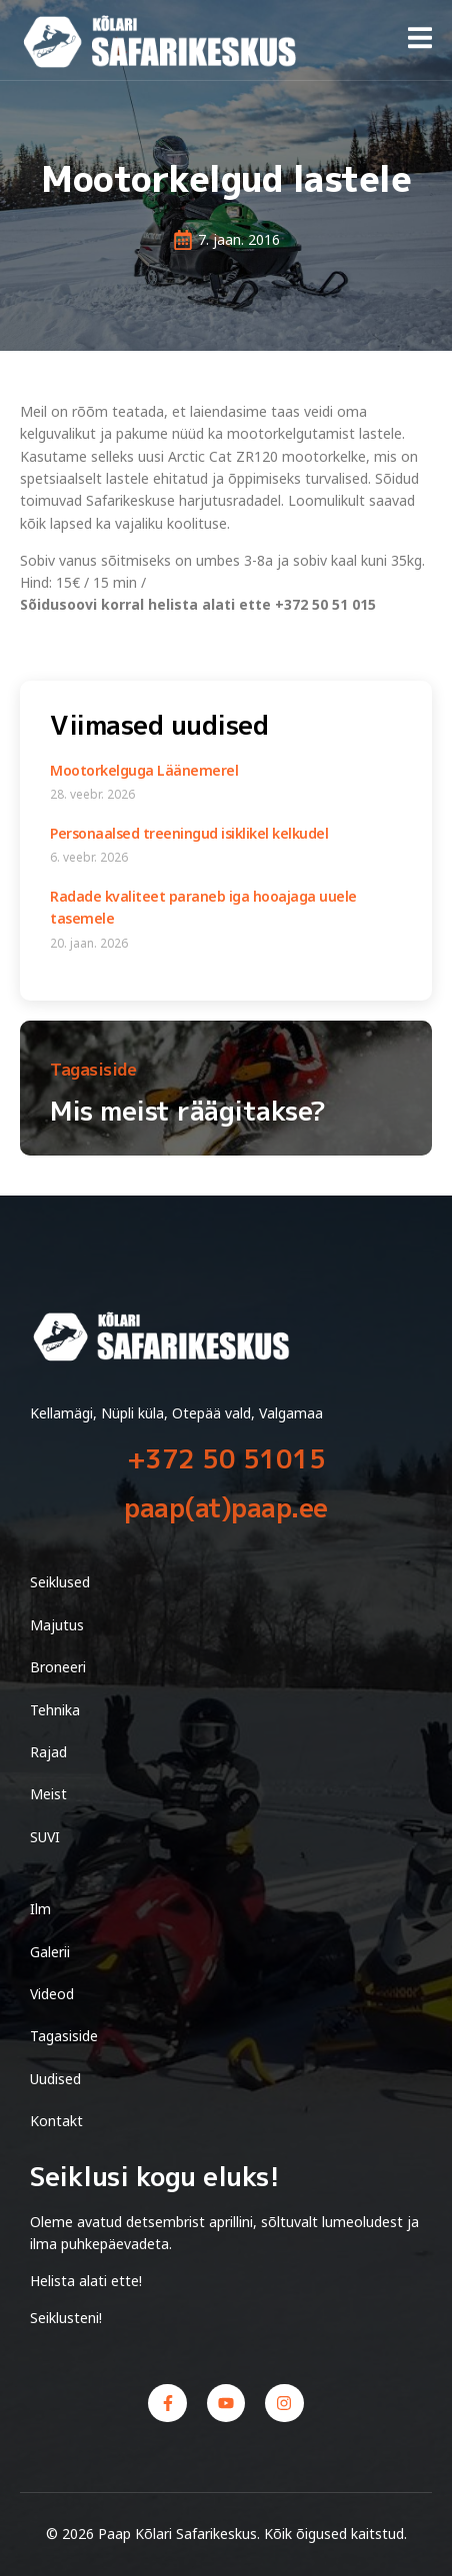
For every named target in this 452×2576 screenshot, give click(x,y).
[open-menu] (420, 41)
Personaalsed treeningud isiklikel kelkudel (189, 833)
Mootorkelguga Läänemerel (144, 770)
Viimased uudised (159, 725)
